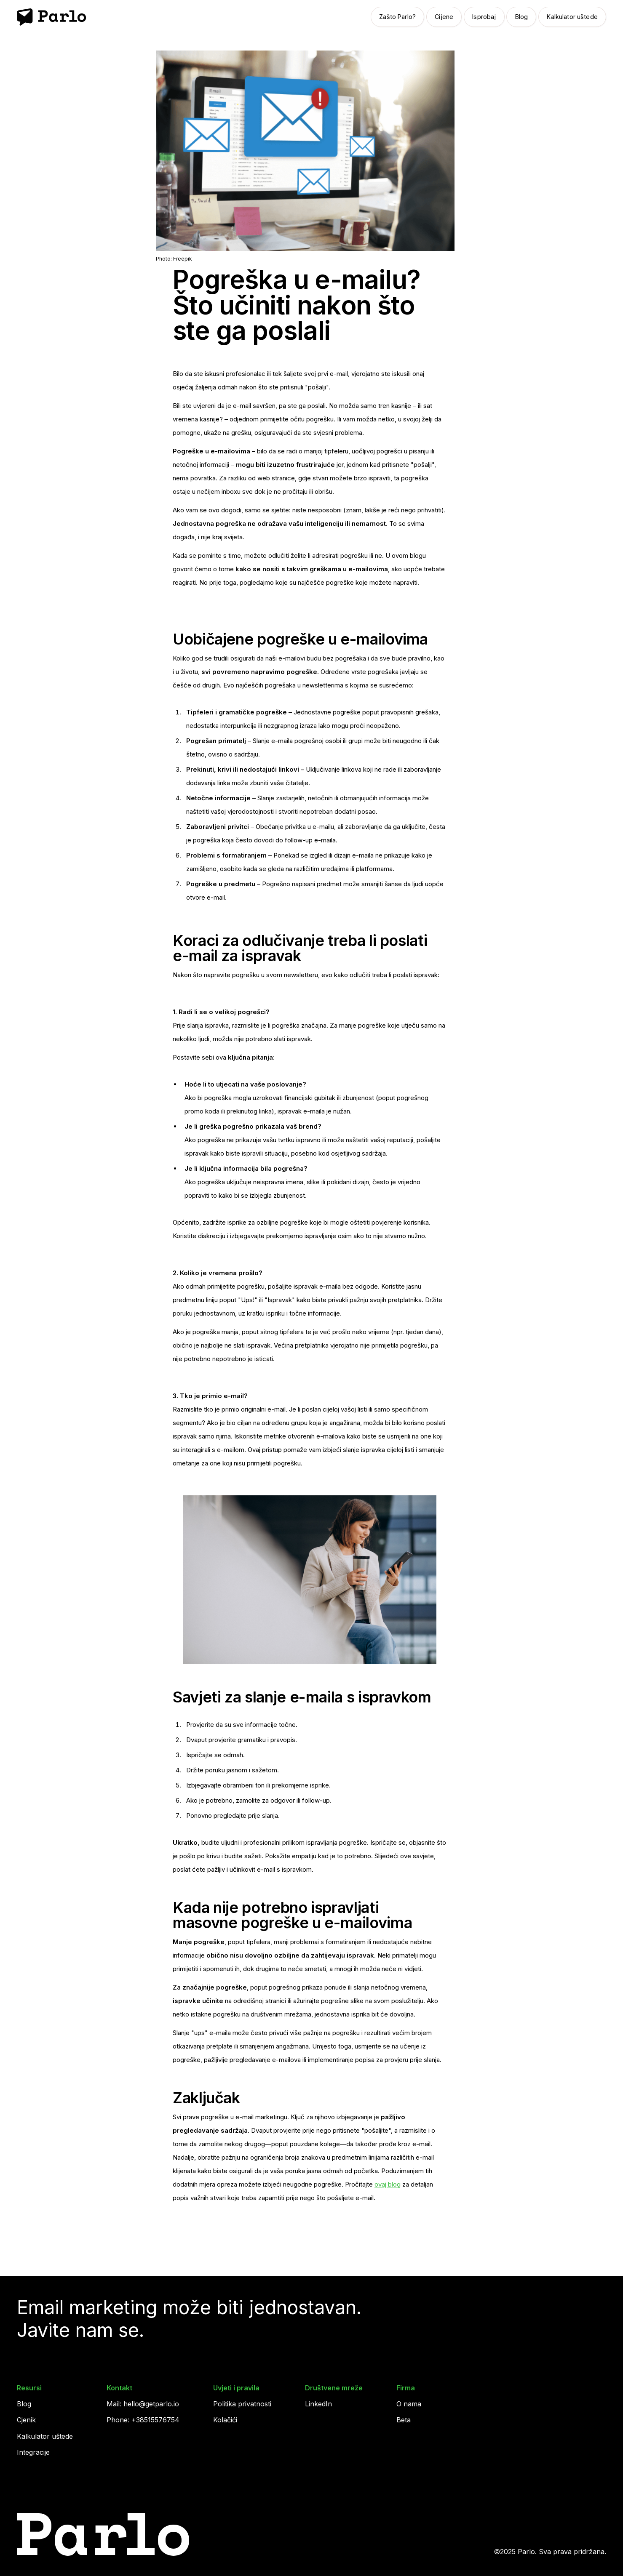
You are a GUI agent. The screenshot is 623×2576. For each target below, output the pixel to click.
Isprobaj (484, 16)
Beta (403, 2420)
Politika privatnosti (242, 2404)
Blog (521, 16)
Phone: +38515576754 (143, 2420)
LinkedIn (318, 2404)
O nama (408, 2404)
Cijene (444, 16)
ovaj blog (387, 2184)
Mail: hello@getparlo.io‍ (143, 2404)
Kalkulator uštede (572, 16)
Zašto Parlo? (397, 16)
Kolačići (225, 2420)
